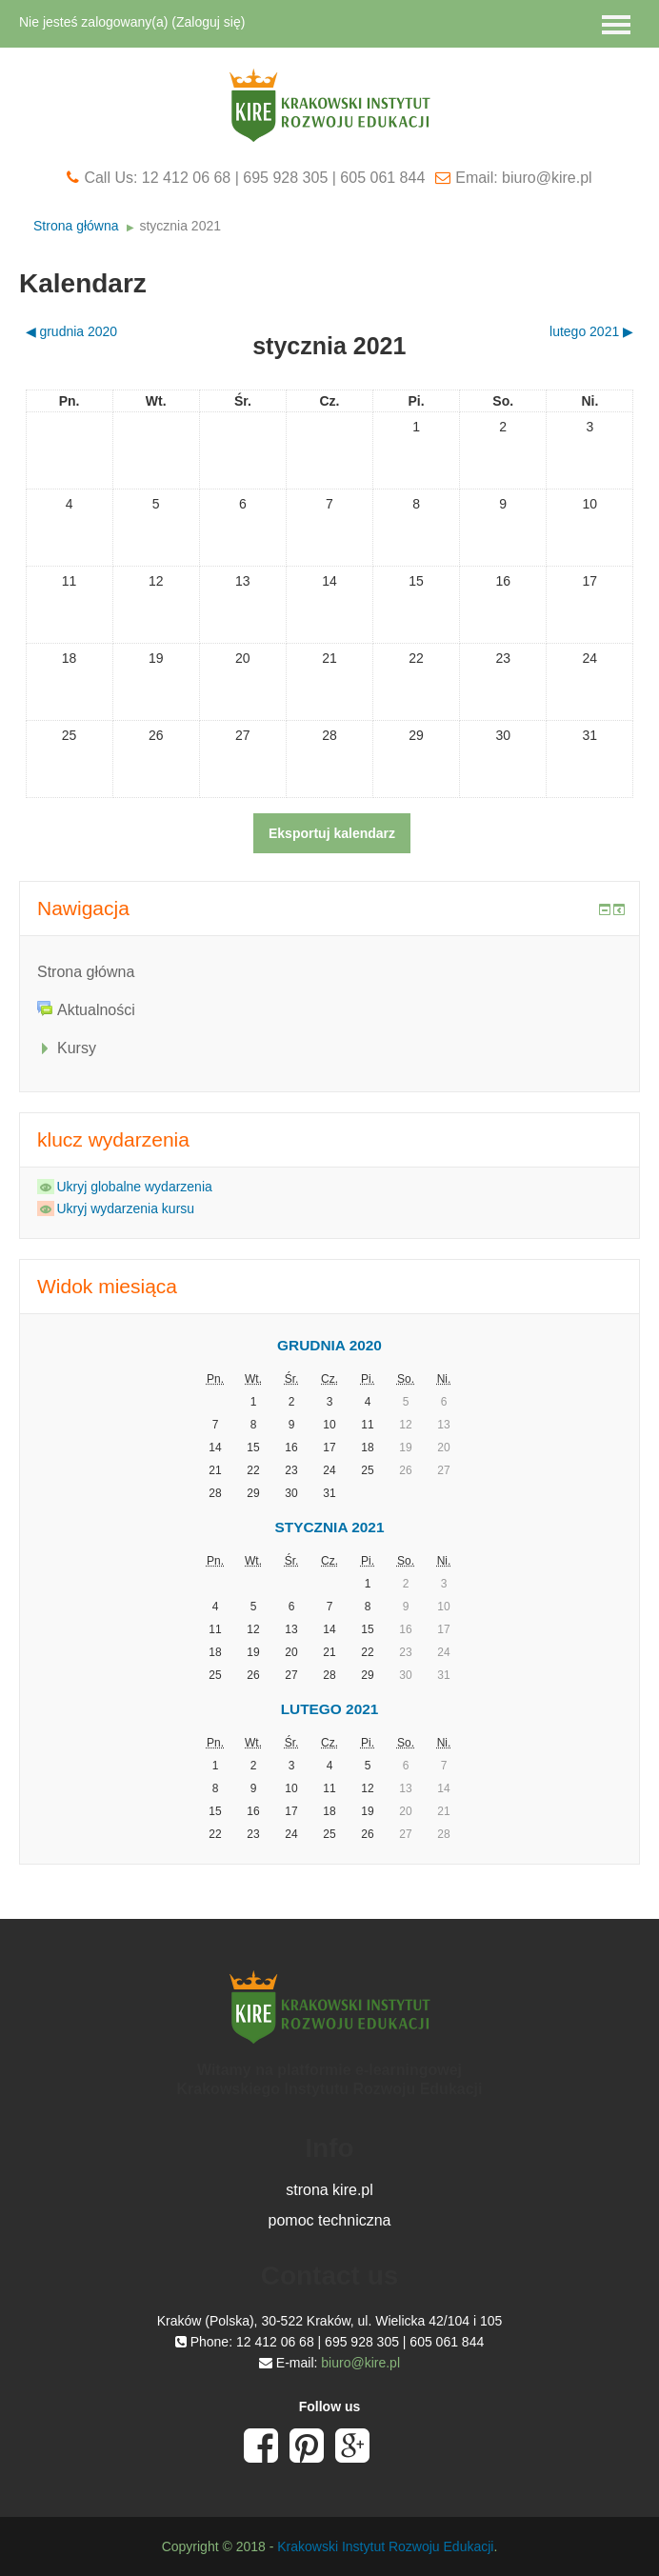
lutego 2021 (330, 1709)
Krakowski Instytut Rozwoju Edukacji (385, 2546)
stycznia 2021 (180, 225)
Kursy (76, 1048)
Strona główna (76, 225)
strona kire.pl (329, 2190)
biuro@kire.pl (360, 2362)
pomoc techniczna (330, 2220)
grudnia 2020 (329, 1345)
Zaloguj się (208, 22)
